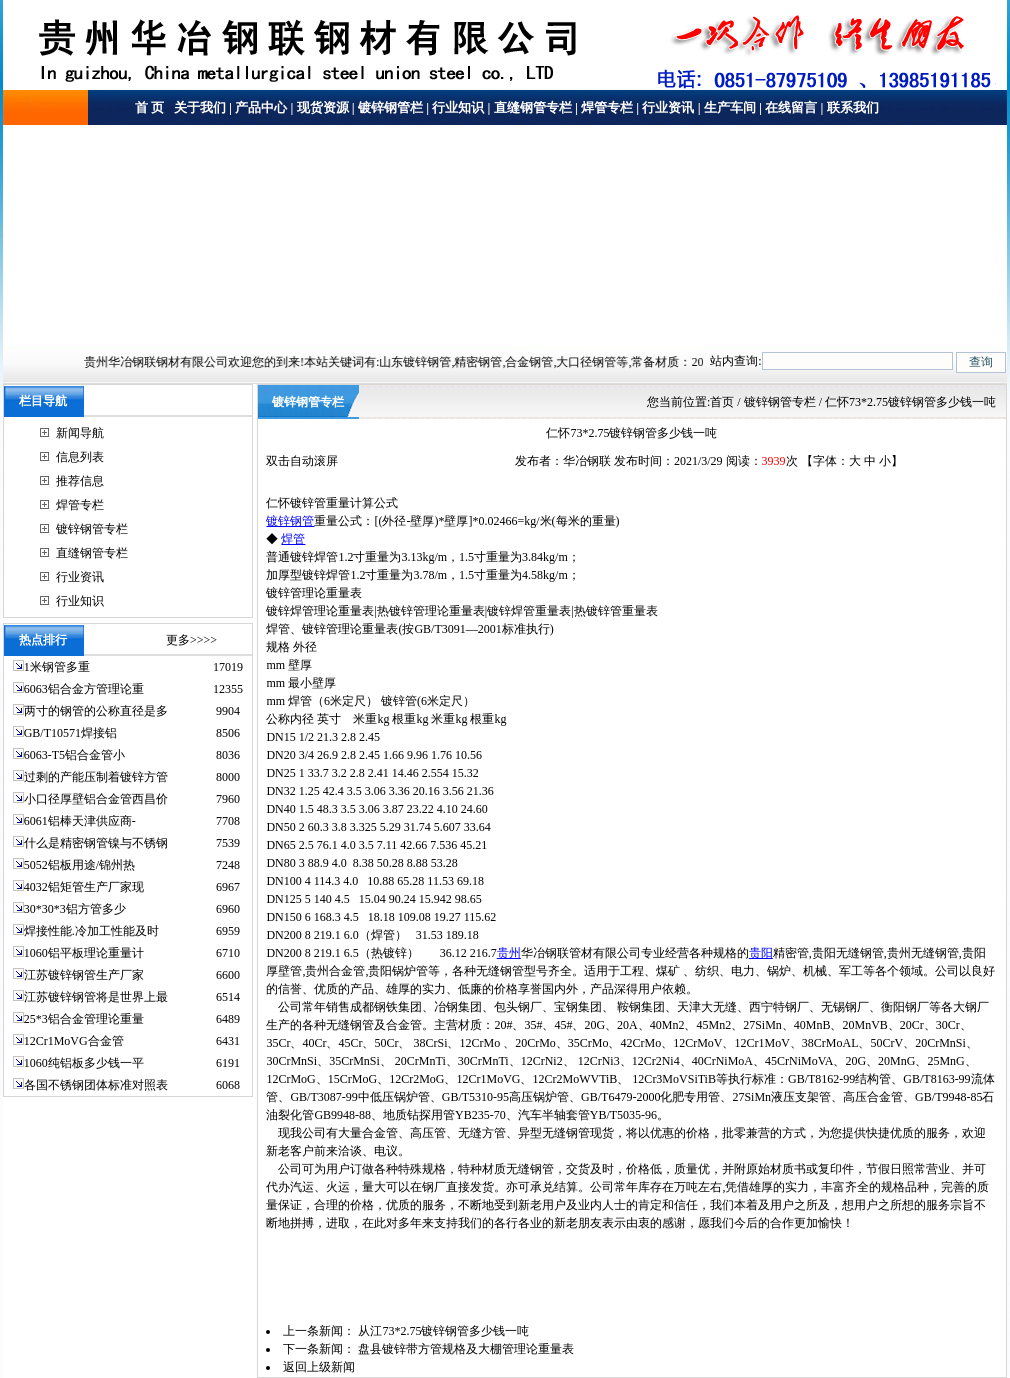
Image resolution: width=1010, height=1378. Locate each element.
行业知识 (458, 107)
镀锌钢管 (290, 521)
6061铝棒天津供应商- (80, 821)
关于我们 (198, 107)
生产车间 (730, 107)
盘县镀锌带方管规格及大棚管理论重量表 (466, 1349)
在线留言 (791, 107)
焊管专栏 (607, 107)
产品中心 (261, 107)
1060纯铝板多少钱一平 (84, 1063)
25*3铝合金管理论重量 (84, 1019)
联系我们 (853, 107)
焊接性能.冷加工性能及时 (91, 931)
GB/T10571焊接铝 (70, 733)
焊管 (293, 539)
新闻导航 (80, 433)
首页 (722, 402)
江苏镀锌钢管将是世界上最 (96, 997)
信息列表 (80, 457)
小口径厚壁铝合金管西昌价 (96, 799)
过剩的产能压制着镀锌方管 (96, 777)
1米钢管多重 (58, 667)
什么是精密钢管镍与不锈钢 (96, 843)
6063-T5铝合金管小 (74, 755)
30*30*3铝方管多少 (75, 909)
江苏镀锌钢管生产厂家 (84, 975)
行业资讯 (668, 107)
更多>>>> (191, 640)
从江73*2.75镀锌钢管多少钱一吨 (443, 1331)
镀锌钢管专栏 (92, 529)
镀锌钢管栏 (390, 107)
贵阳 (761, 953)
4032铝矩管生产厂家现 (84, 887)
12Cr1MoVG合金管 (74, 1041)
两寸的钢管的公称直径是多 (96, 711)
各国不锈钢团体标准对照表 (96, 1085)
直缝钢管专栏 (533, 107)
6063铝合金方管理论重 (84, 689)
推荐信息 (80, 481)
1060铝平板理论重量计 (84, 953)
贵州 (509, 953)
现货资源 (323, 107)
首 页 (149, 107)
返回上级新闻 (319, 1367)
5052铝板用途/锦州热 (79, 865)
